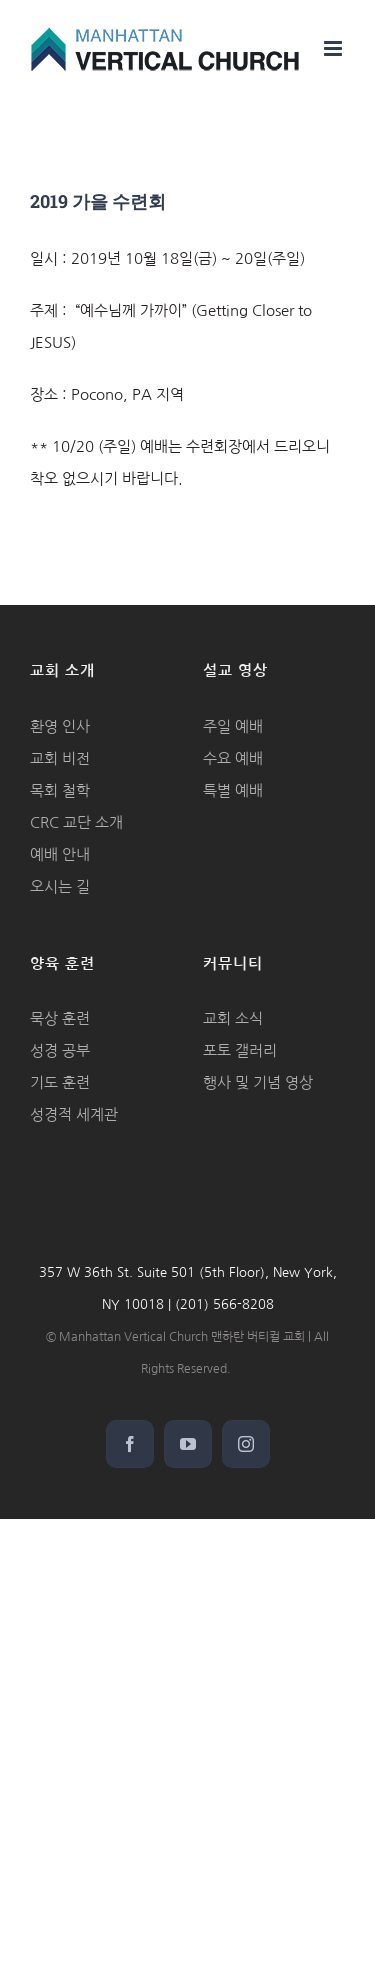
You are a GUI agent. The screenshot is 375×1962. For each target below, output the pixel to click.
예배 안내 (60, 854)
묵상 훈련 (60, 1018)
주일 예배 (233, 726)
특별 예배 (233, 790)
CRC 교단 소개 (76, 822)
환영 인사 (60, 726)
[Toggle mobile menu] (334, 48)
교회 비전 (60, 758)
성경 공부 (60, 1050)
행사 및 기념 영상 (258, 1082)
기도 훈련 (60, 1082)
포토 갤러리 (240, 1050)
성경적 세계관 (74, 1114)
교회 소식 (233, 1018)
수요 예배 (233, 758)
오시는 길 (60, 886)
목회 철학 (60, 790)
